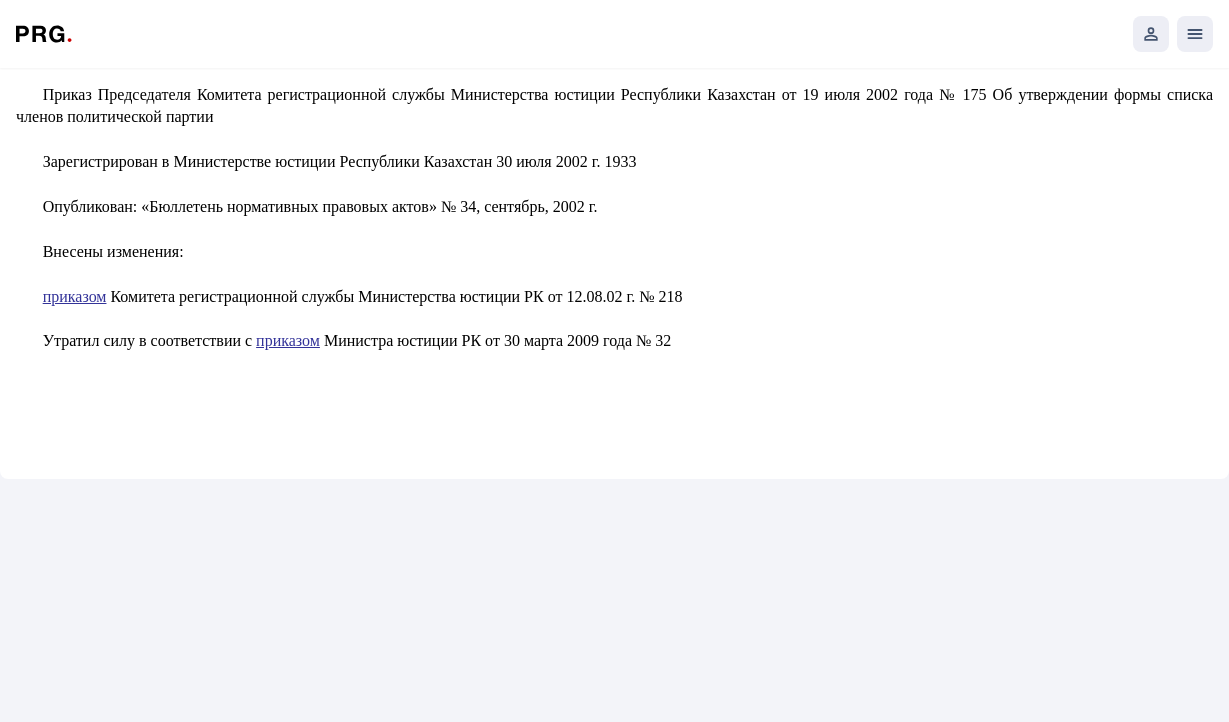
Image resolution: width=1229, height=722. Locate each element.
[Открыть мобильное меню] (1195, 34)
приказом (75, 296)
